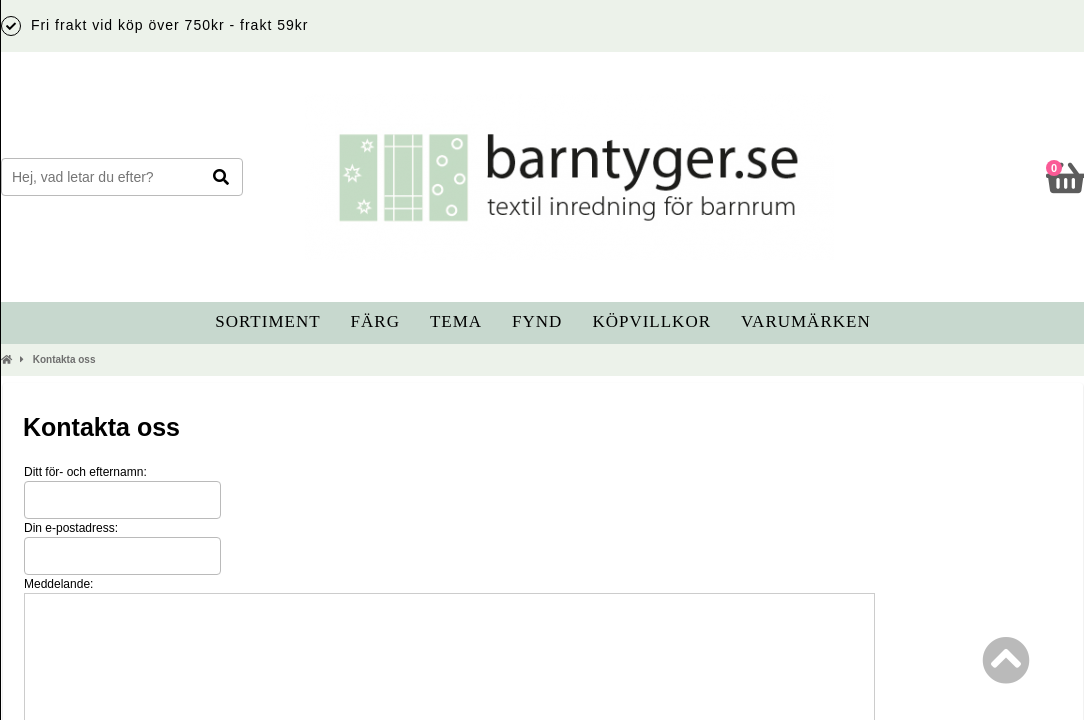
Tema (456, 321)
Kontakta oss (64, 359)
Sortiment (267, 321)
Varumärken (806, 321)
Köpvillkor (651, 321)
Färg (375, 321)
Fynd (537, 321)
